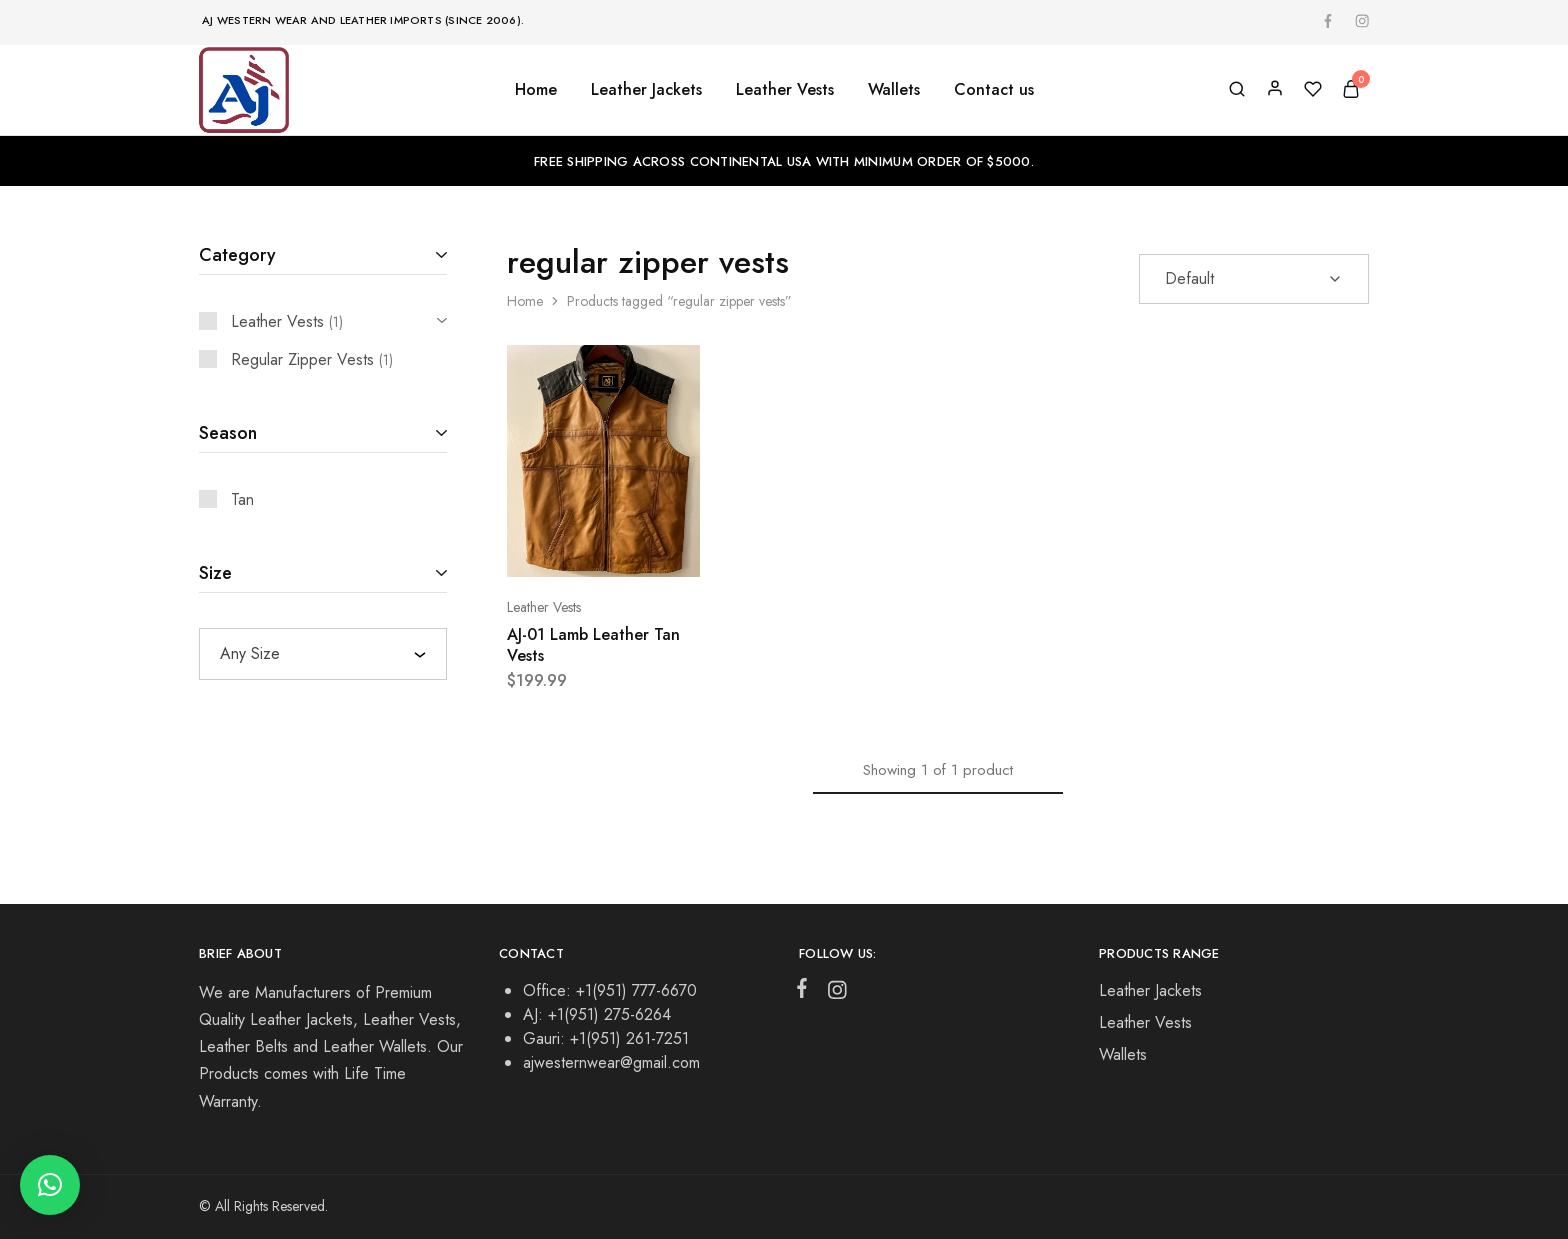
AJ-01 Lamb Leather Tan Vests (593, 645)
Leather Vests (544, 607)
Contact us (994, 90)
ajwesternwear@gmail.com (611, 1062)
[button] (50, 1185)
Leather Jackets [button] (646, 90)
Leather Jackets (1150, 990)
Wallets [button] (894, 90)
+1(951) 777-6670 (636, 990)
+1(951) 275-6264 (609, 1014)
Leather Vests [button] (785, 90)
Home (536, 90)
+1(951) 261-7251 (629, 1038)
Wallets (1123, 1054)
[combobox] (323, 654)
